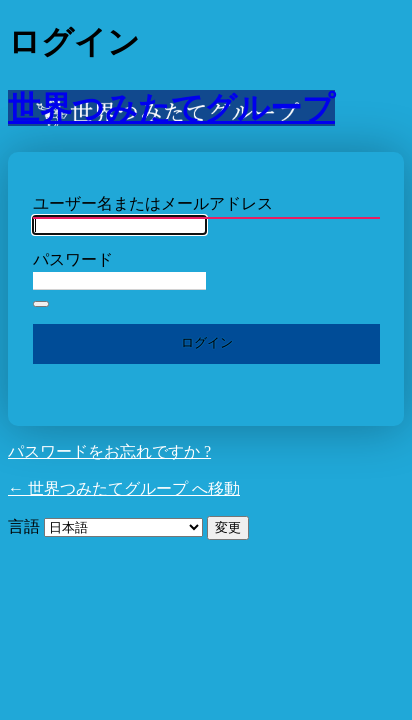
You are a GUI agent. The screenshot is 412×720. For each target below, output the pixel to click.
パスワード (73, 259)
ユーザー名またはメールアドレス (153, 203)
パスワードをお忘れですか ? (109, 451)
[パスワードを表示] (41, 304)
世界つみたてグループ (171, 108)
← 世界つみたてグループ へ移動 (124, 488)
